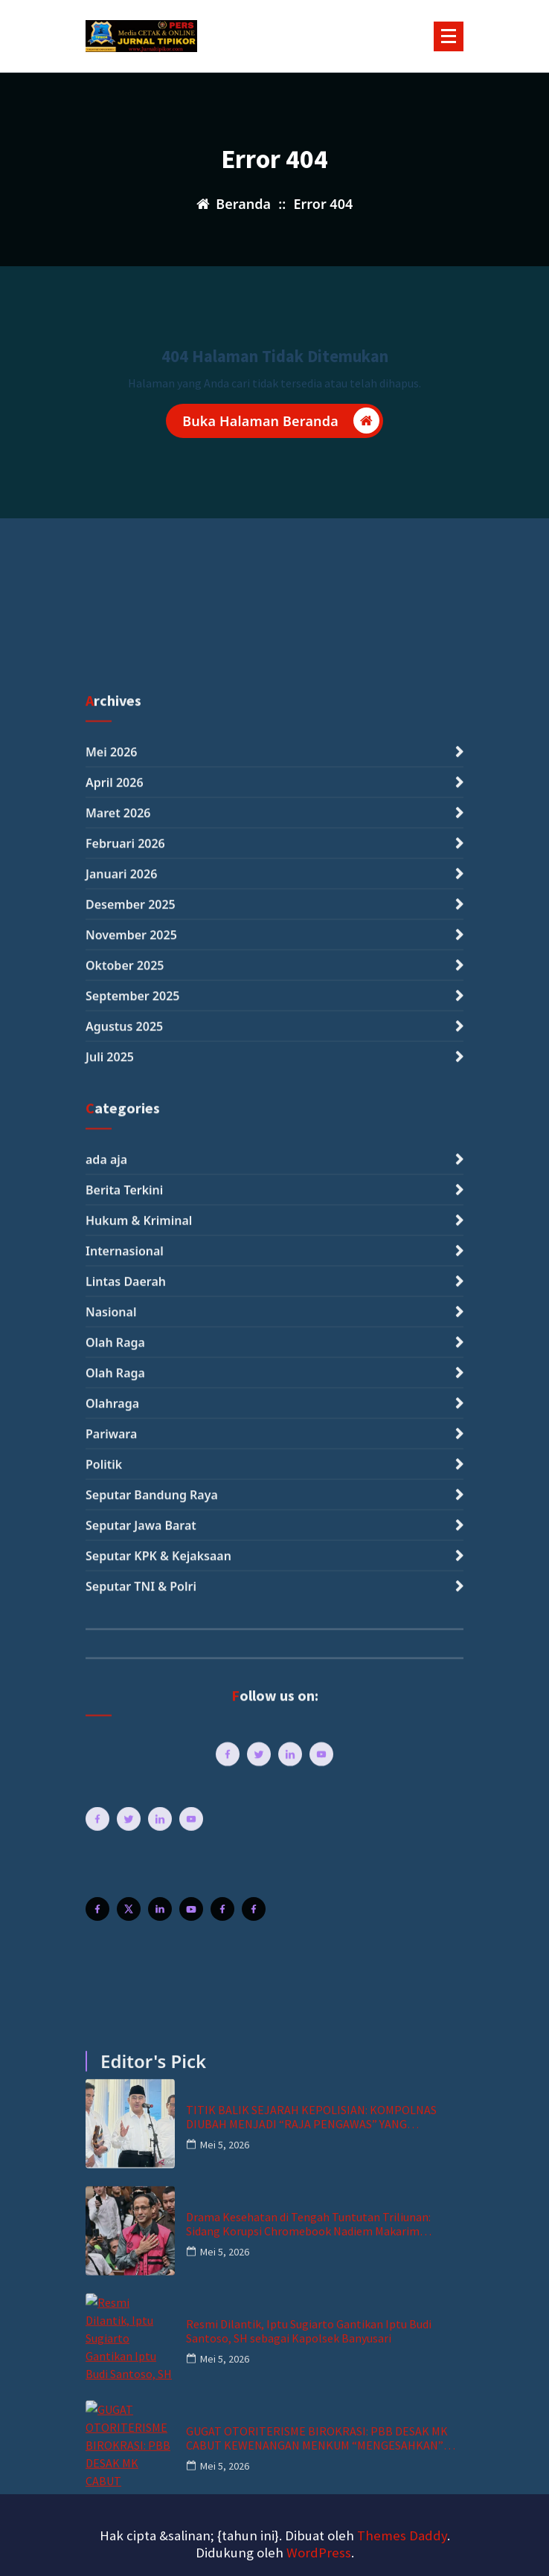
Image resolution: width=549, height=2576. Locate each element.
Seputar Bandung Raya (152, 2267)
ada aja (106, 1932)
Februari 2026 (125, 1617)
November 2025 (131, 1708)
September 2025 (132, 1769)
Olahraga (112, 2176)
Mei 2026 (112, 1525)
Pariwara (111, 2206)
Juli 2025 (110, 1830)
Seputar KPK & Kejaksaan (158, 2328)
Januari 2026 (121, 1647)
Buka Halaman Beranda (280, 423)
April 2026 (115, 1556)
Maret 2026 (118, 1586)
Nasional (111, 2084)
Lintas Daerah (126, 2054)
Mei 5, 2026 (224, 2434)
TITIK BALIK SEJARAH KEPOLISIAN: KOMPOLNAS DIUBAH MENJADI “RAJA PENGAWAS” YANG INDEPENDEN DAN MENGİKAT (311, 2406)
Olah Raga (115, 2115)
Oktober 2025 (125, 1738)
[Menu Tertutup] (448, 36)
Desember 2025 (131, 1677)
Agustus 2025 (124, 1799)
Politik (104, 2237)
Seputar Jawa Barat (141, 2298)
